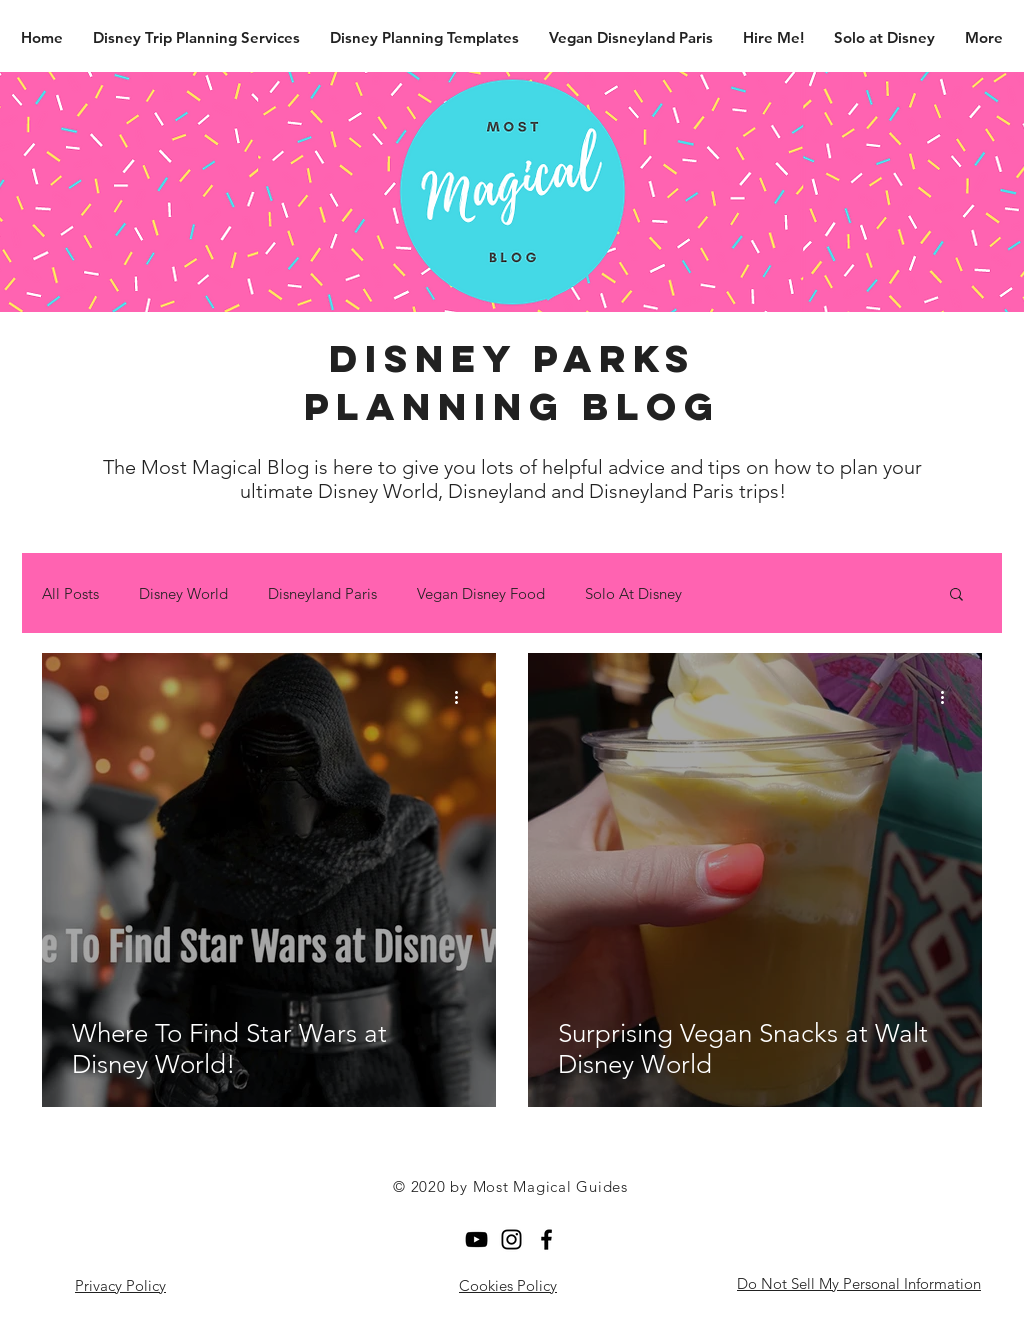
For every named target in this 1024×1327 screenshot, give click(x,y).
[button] (956, 595)
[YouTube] (476, 1239)
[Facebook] (546, 1239)
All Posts (70, 593)
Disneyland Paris (322, 593)
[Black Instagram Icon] (511, 1239)
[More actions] (463, 697)
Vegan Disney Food (481, 593)
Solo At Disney (633, 593)
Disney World (183, 593)
